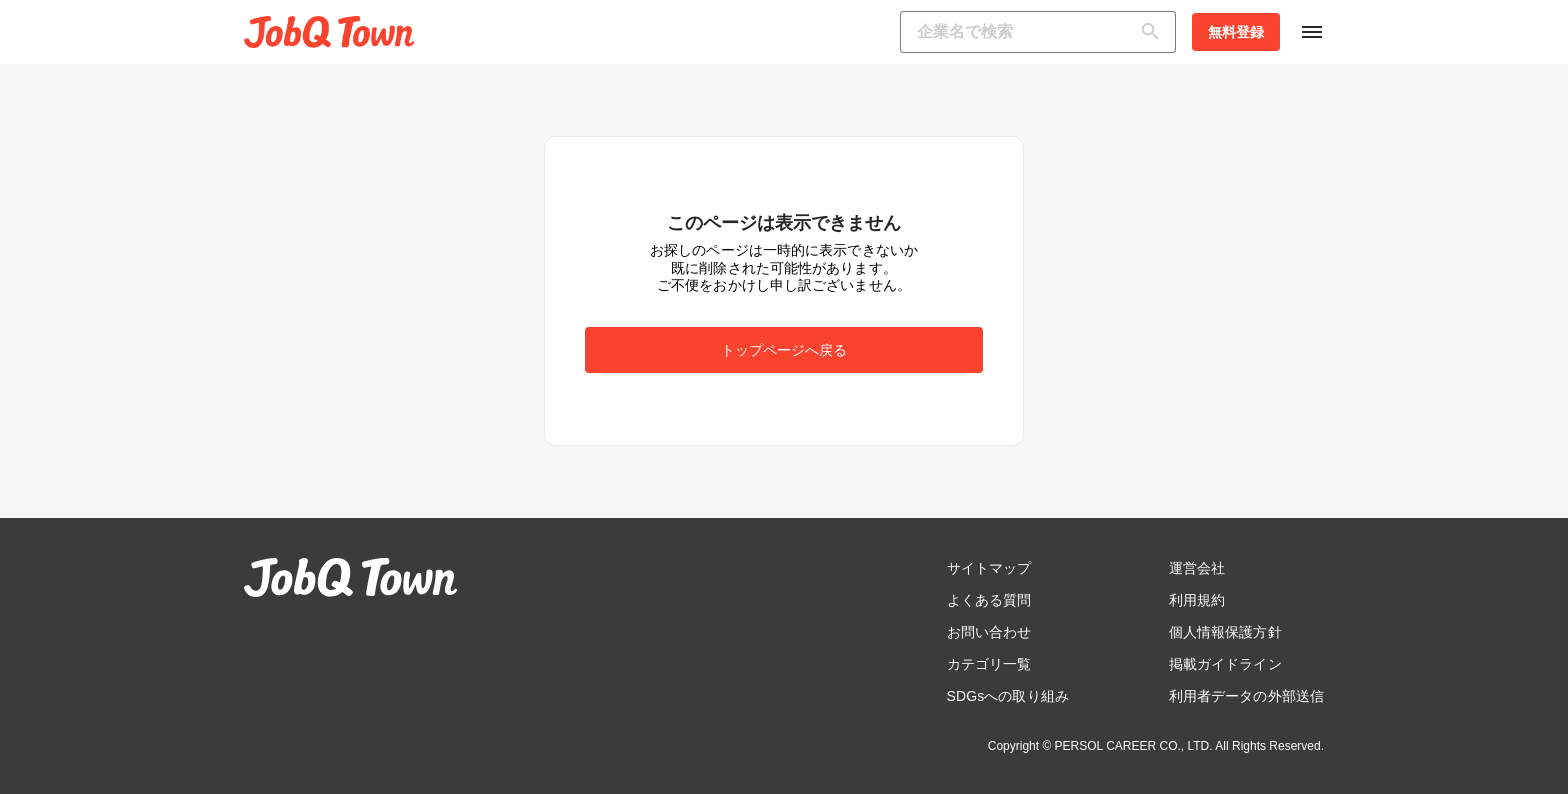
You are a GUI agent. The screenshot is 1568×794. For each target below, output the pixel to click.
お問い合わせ (989, 632)
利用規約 (1197, 600)
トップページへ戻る (784, 350)
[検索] (1155, 32)
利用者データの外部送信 (1246, 696)
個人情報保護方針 (1225, 632)
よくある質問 (989, 600)
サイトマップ (989, 568)
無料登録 (1236, 32)
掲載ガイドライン (1225, 664)
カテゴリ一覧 (989, 664)
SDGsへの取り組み (1008, 696)
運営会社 (1197, 568)
